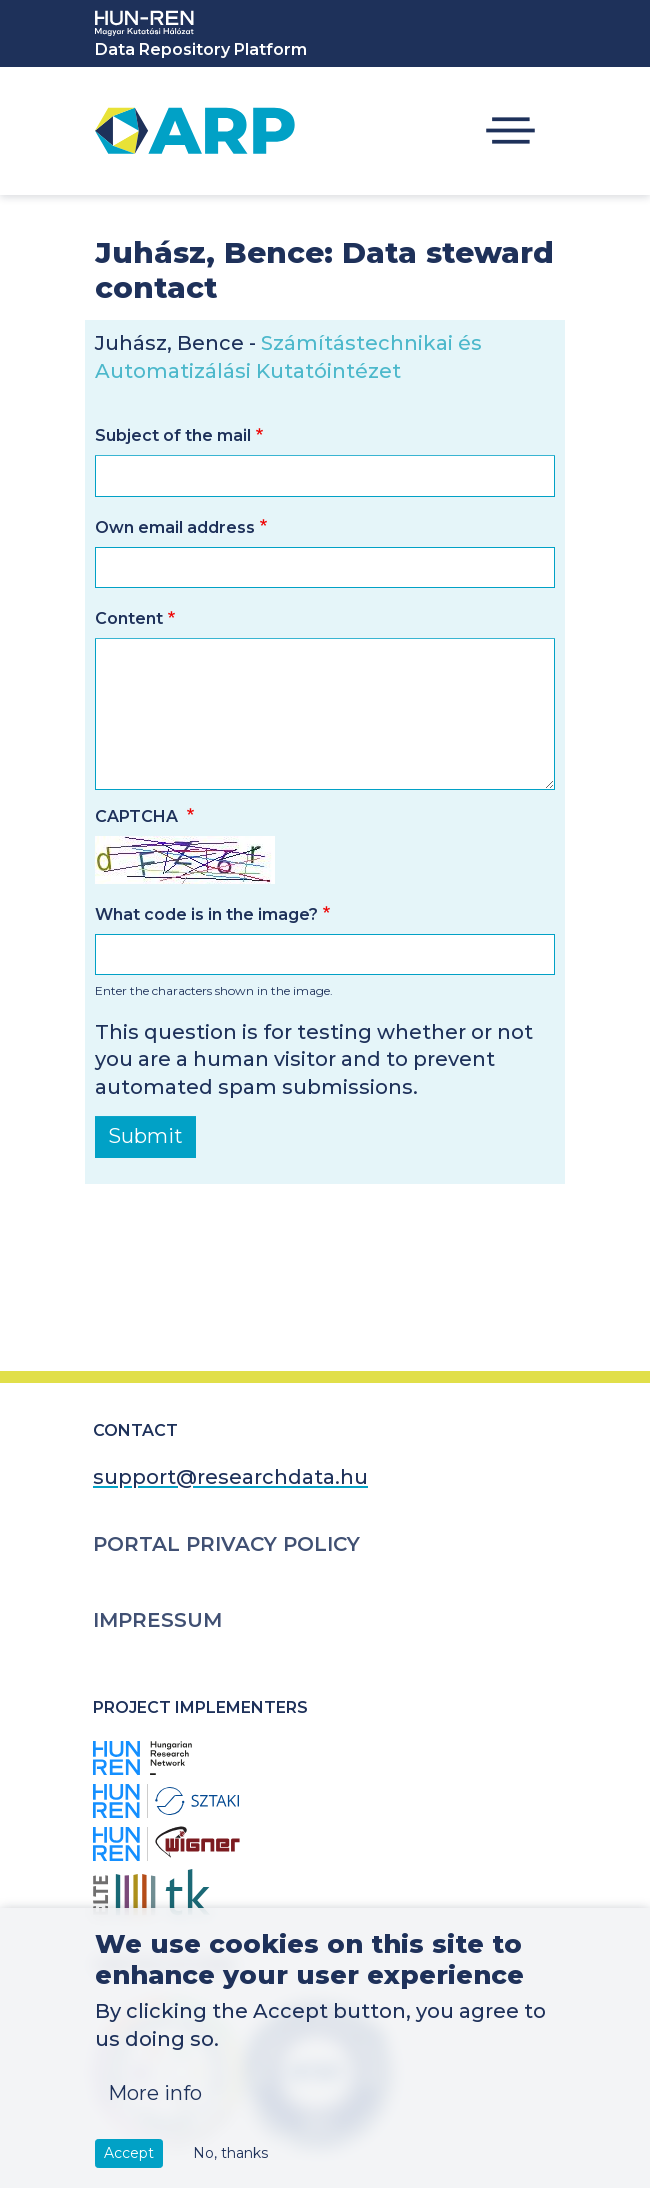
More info (155, 2116)
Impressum (157, 1620)
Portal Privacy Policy (226, 1544)
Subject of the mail (173, 435)
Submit (145, 1136)
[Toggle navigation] (510, 131)
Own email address (175, 527)
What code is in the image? (206, 914)
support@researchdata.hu (230, 1477)
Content (129, 618)
